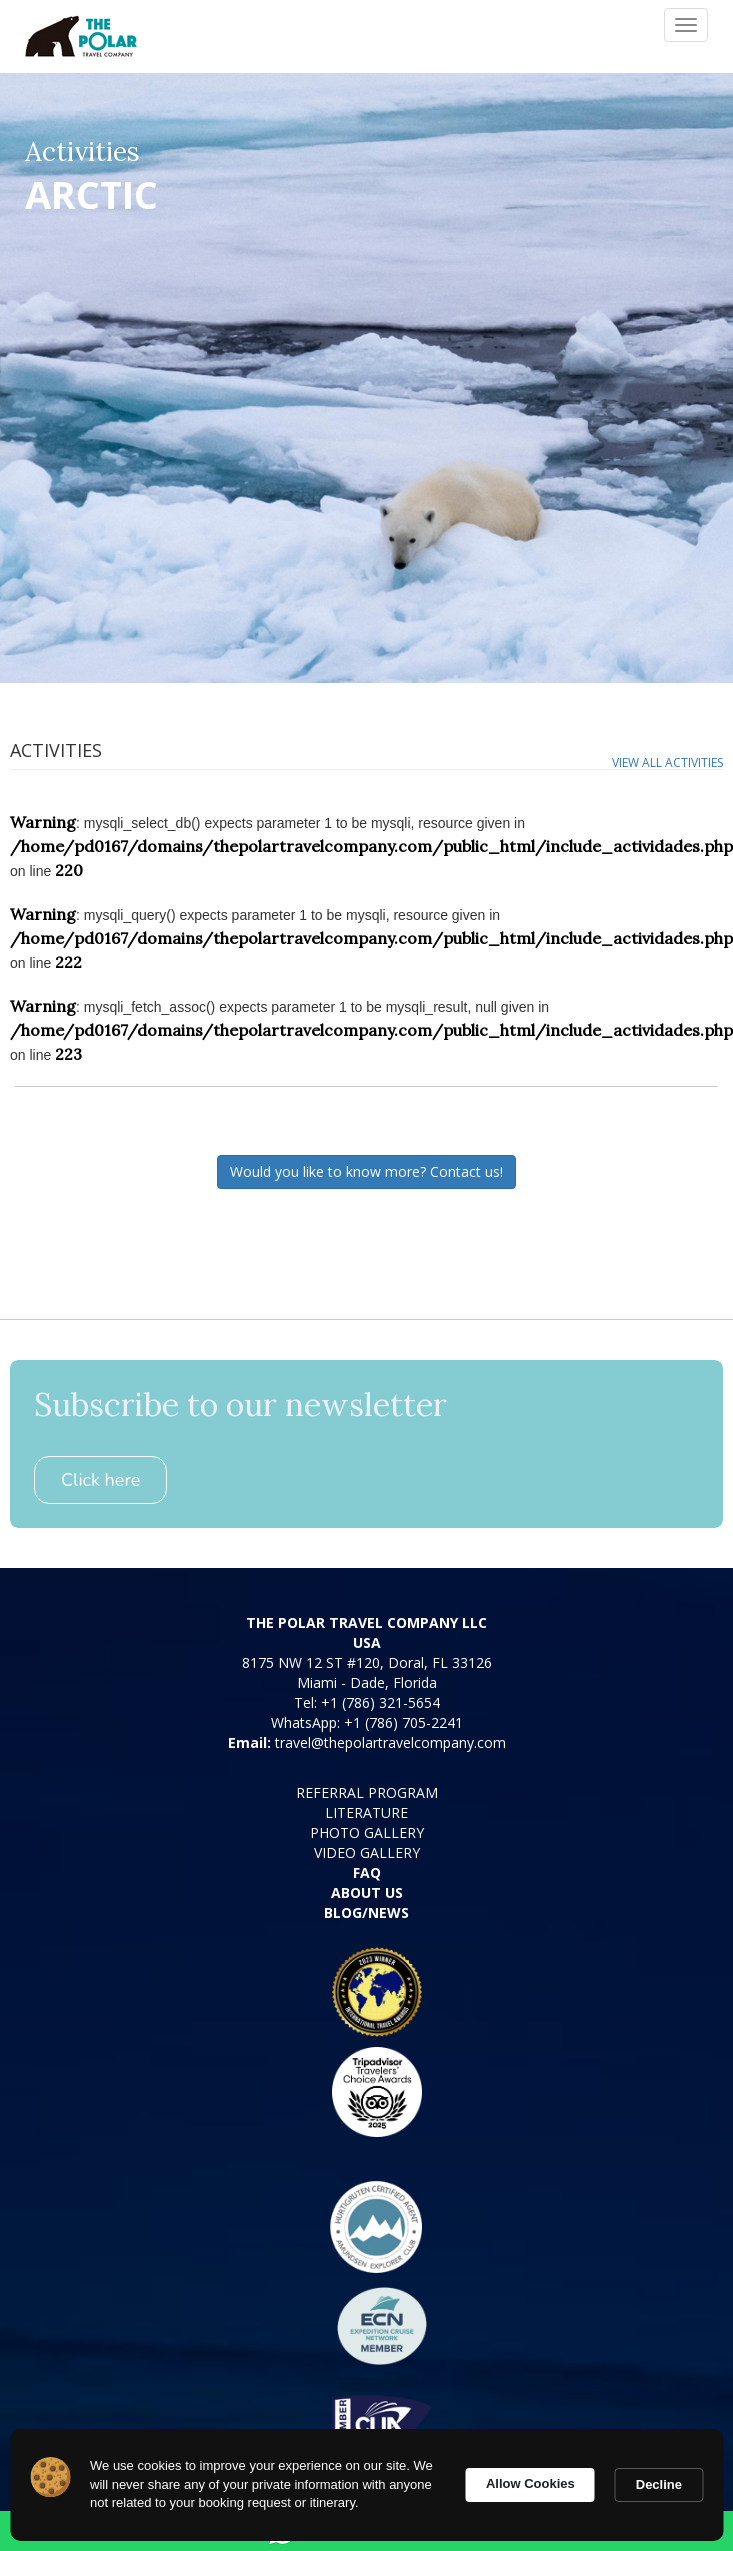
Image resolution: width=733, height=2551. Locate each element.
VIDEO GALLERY (367, 1852)
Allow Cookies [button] (530, 2483)
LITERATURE (366, 1812)
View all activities (667, 762)
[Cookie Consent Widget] (366, 2485)
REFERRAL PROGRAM (367, 1792)
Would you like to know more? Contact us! (366, 1171)
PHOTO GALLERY (367, 1832)
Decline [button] (659, 2484)
